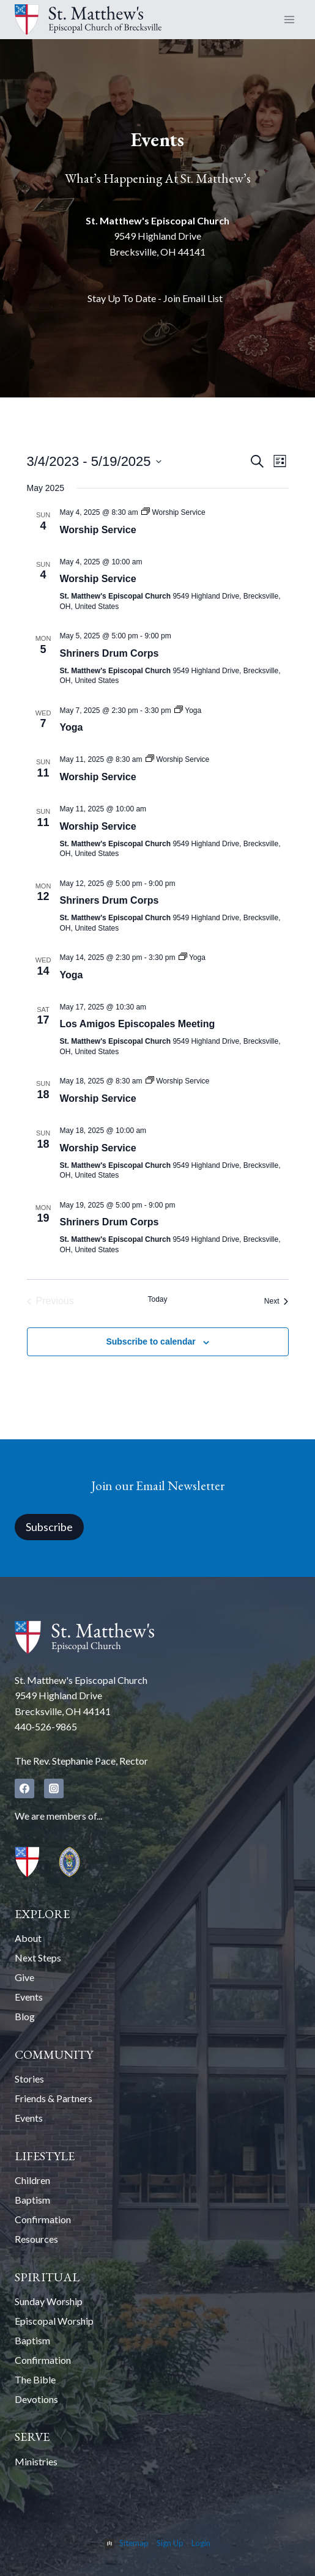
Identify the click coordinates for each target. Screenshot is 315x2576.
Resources (36, 2239)
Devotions (36, 2399)
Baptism (32, 2199)
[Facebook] (24, 1788)
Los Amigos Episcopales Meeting (137, 1024)
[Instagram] (54, 1788)
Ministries (36, 2461)
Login (200, 2543)
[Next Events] (276, 1301)
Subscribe (49, 1526)
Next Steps (38, 1957)
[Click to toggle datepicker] (94, 461)
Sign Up (170, 2543)
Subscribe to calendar (150, 1341)
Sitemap (134, 2543)
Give (24, 1977)
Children (32, 2180)
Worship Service (98, 530)
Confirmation (43, 2219)
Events (29, 1996)
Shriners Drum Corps (109, 653)
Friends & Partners (53, 2098)
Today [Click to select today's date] (157, 1299)
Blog (25, 2016)
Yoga (71, 727)
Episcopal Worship (54, 2321)
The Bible (35, 2379)
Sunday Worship (49, 2301)
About (28, 1938)
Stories (29, 2078)
